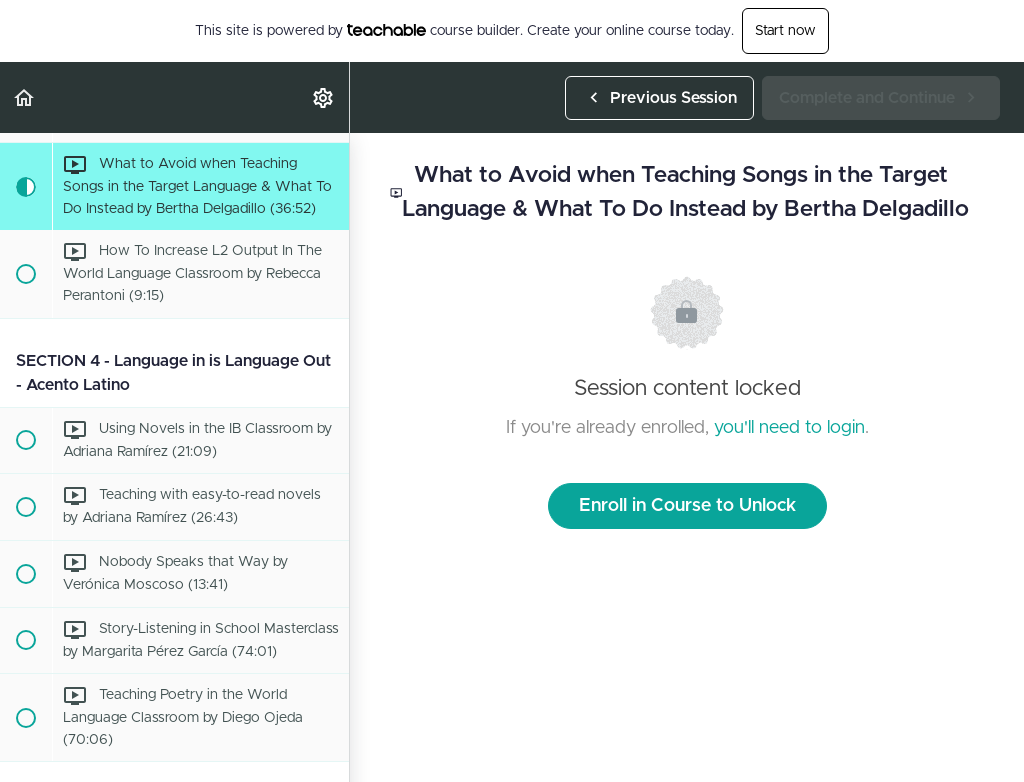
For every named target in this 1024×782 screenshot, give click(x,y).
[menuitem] (324, 97)
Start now (785, 31)
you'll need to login (789, 428)
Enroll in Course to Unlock (687, 506)
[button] (25, 97)
